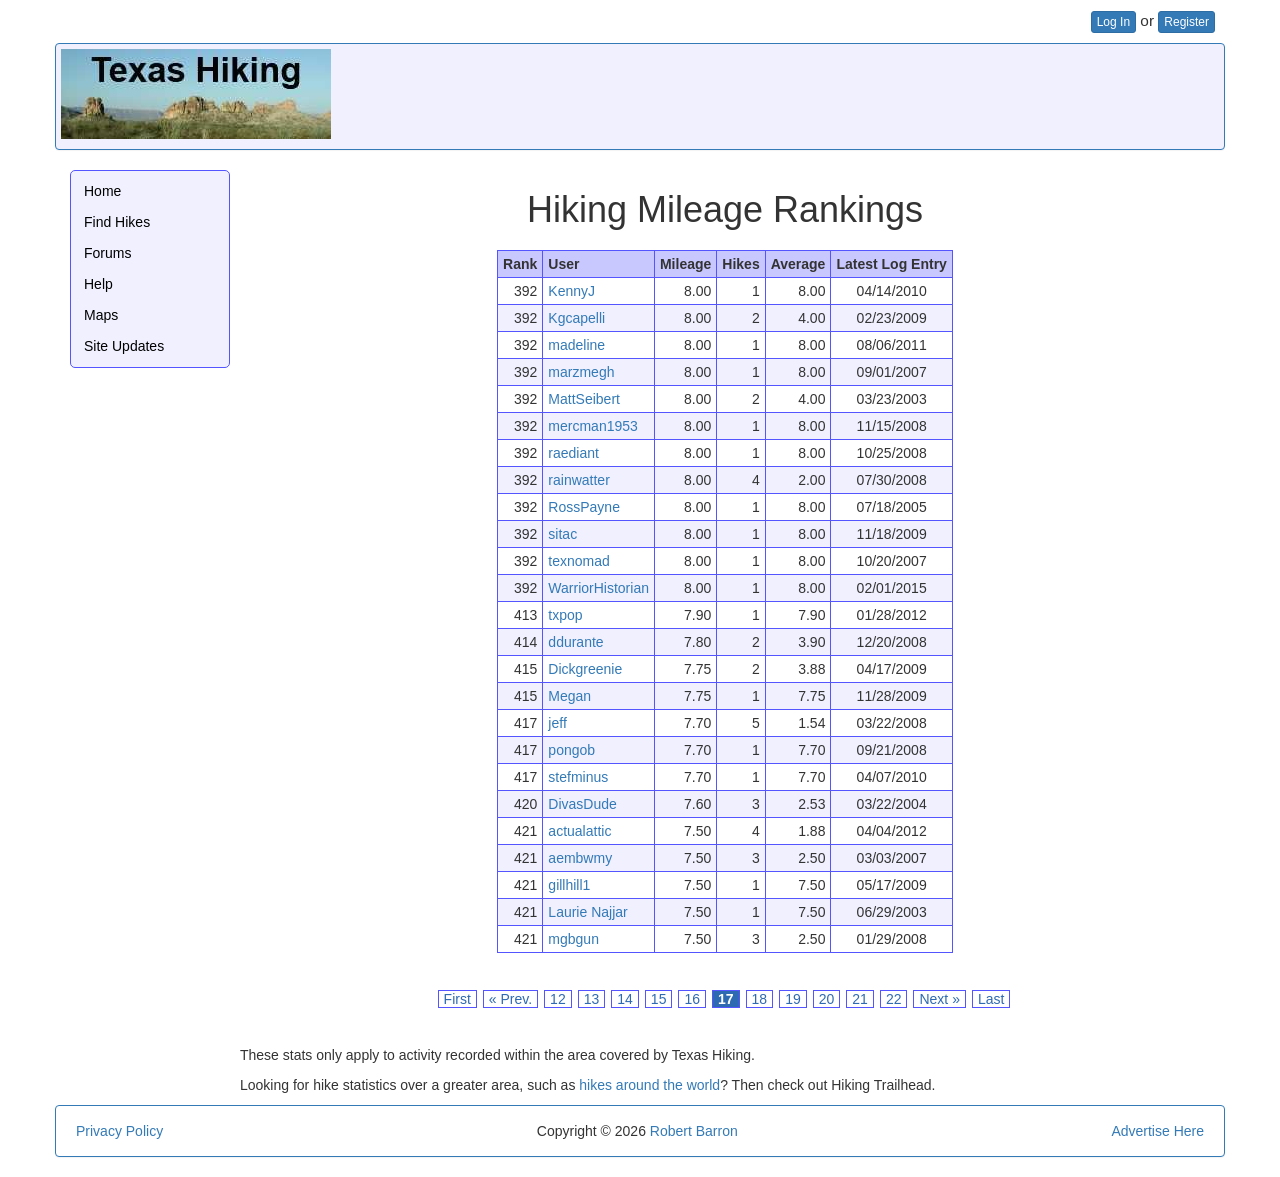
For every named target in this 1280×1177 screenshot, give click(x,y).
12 (558, 999)
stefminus (578, 777)
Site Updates (124, 346)
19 (793, 999)
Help (98, 284)
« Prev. (510, 999)
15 (659, 999)
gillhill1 (569, 885)
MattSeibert (584, 399)
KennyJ (571, 291)
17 (726, 999)
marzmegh (581, 372)
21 (860, 999)
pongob (571, 750)
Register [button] (1186, 22)
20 (827, 999)
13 (592, 999)
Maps (101, 315)
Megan (569, 696)
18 (760, 999)
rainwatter (578, 480)
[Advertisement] (855, 94)
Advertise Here (1157, 1131)
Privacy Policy (119, 1131)
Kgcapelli (576, 318)
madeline (576, 345)
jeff (557, 723)
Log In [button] (1113, 22)
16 (692, 999)
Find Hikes (117, 222)
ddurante (575, 642)
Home (102, 191)
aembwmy (580, 858)
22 (894, 999)
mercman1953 (593, 426)
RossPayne (584, 507)
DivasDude (582, 804)
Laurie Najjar (587, 912)
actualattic (579, 831)
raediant (573, 453)
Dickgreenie (585, 669)
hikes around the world (649, 1085)
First (457, 999)
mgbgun (573, 939)
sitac (562, 534)
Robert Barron (694, 1131)
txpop (565, 615)
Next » (939, 999)
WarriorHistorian (598, 588)
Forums (107, 253)
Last (991, 999)
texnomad (578, 561)
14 (625, 999)
